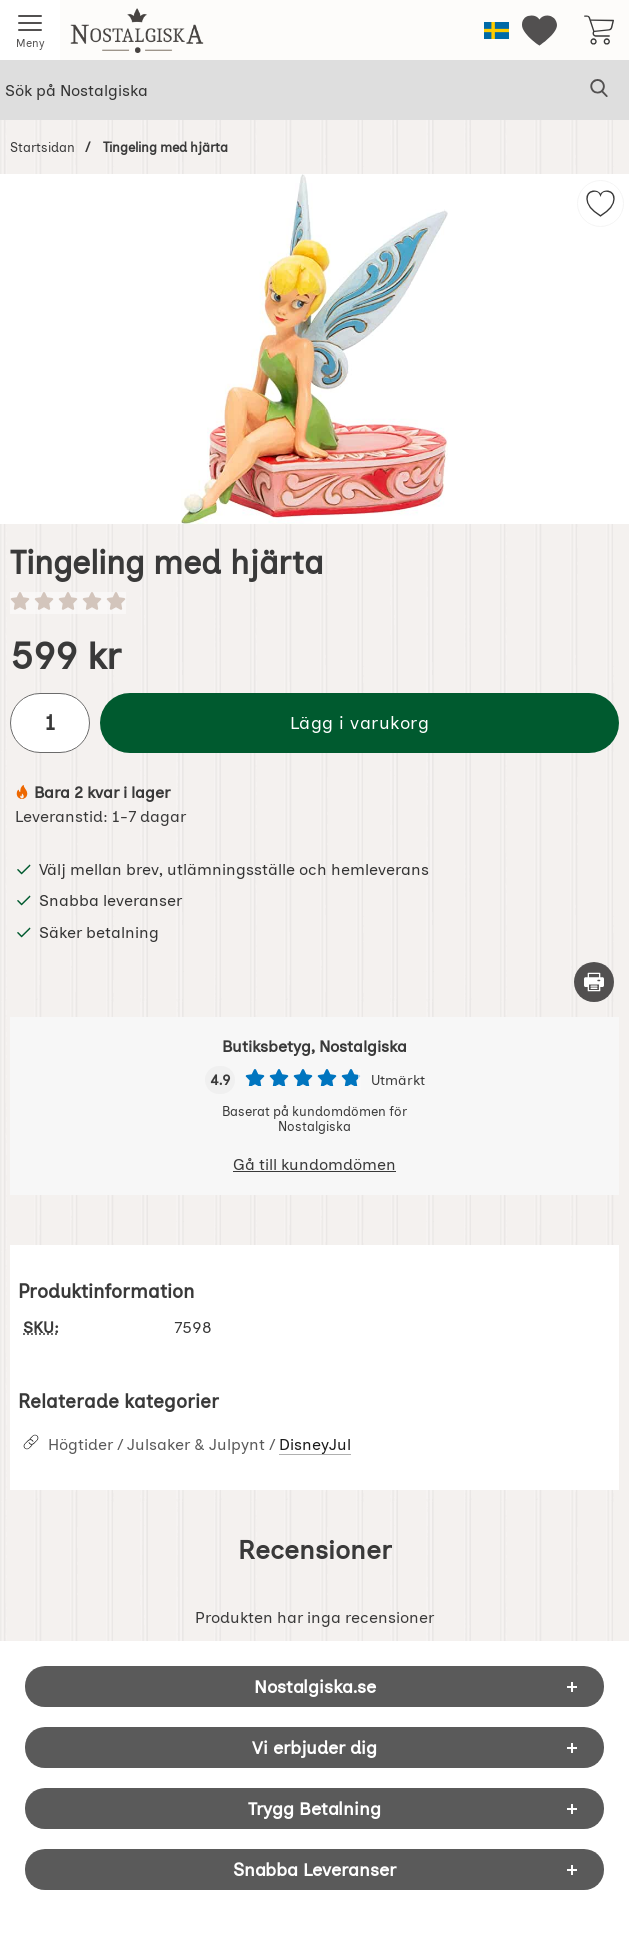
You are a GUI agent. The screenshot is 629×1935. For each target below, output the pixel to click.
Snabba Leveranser (314, 1869)
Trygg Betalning (314, 1808)
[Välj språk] (496, 30)
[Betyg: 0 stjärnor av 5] (314, 603)
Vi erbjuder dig (314, 1747)
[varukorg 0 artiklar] (599, 30)
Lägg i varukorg (360, 722)
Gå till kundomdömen (314, 1164)
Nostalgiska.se (315, 1686)
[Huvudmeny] (30, 30)
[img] (600, 203)
